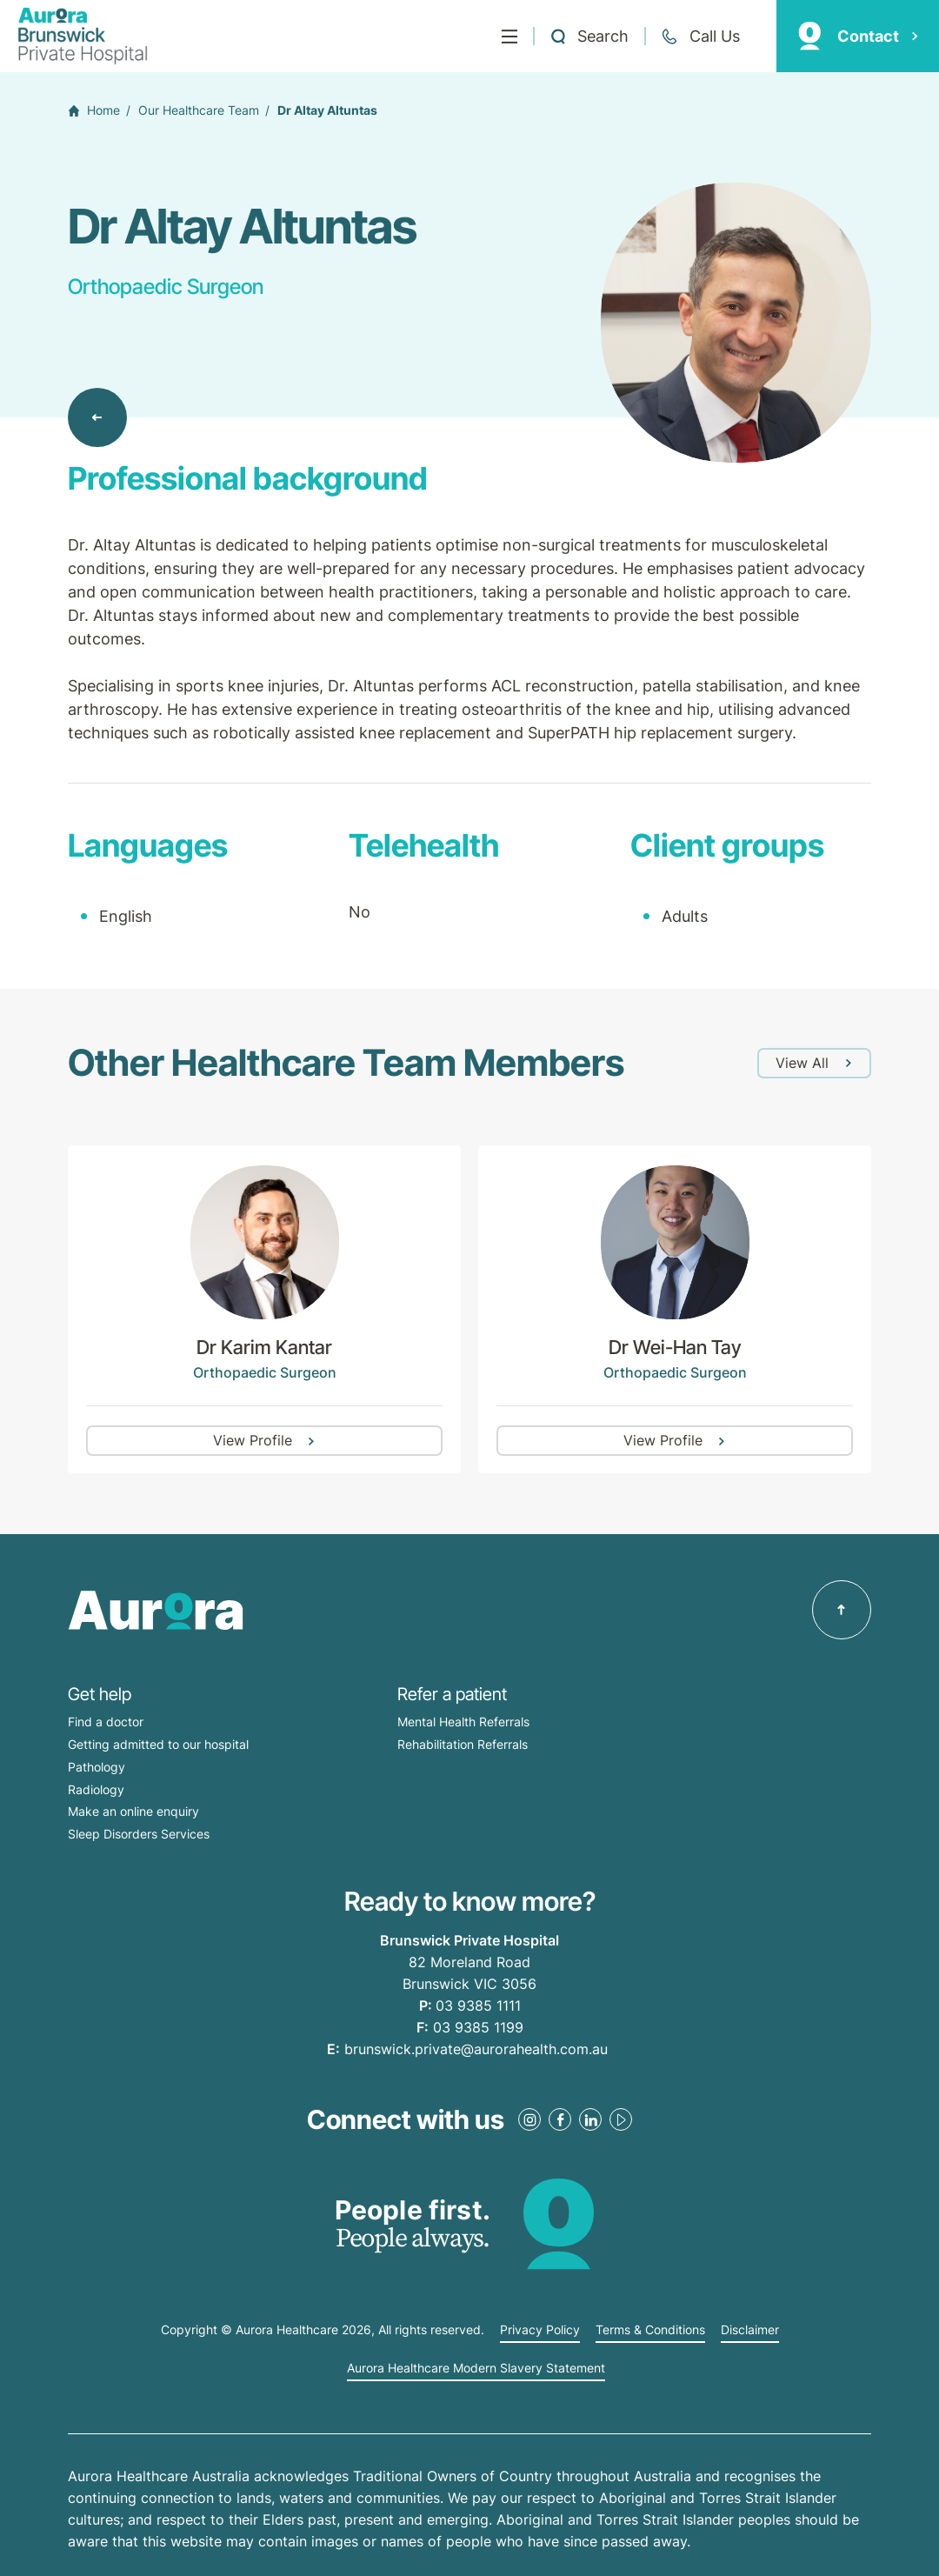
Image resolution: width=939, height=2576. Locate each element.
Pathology (96, 1766)
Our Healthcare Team (198, 110)
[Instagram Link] (529, 2119)
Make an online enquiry (133, 1811)
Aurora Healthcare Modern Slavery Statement (476, 2368)
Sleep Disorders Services (139, 1833)
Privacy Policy (540, 2330)
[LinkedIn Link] (590, 2119)
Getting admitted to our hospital (158, 1744)
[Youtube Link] (620, 2119)
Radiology (96, 1789)
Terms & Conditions (650, 2330)
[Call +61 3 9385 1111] (700, 36)
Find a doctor (105, 1721)
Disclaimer (750, 2330)
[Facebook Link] (560, 2119)
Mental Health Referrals (463, 1721)
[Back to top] (841, 1609)
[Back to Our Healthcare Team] (97, 417)
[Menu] (509, 36)
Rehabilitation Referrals (462, 1744)
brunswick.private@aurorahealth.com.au (476, 2049)
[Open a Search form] (589, 36)
